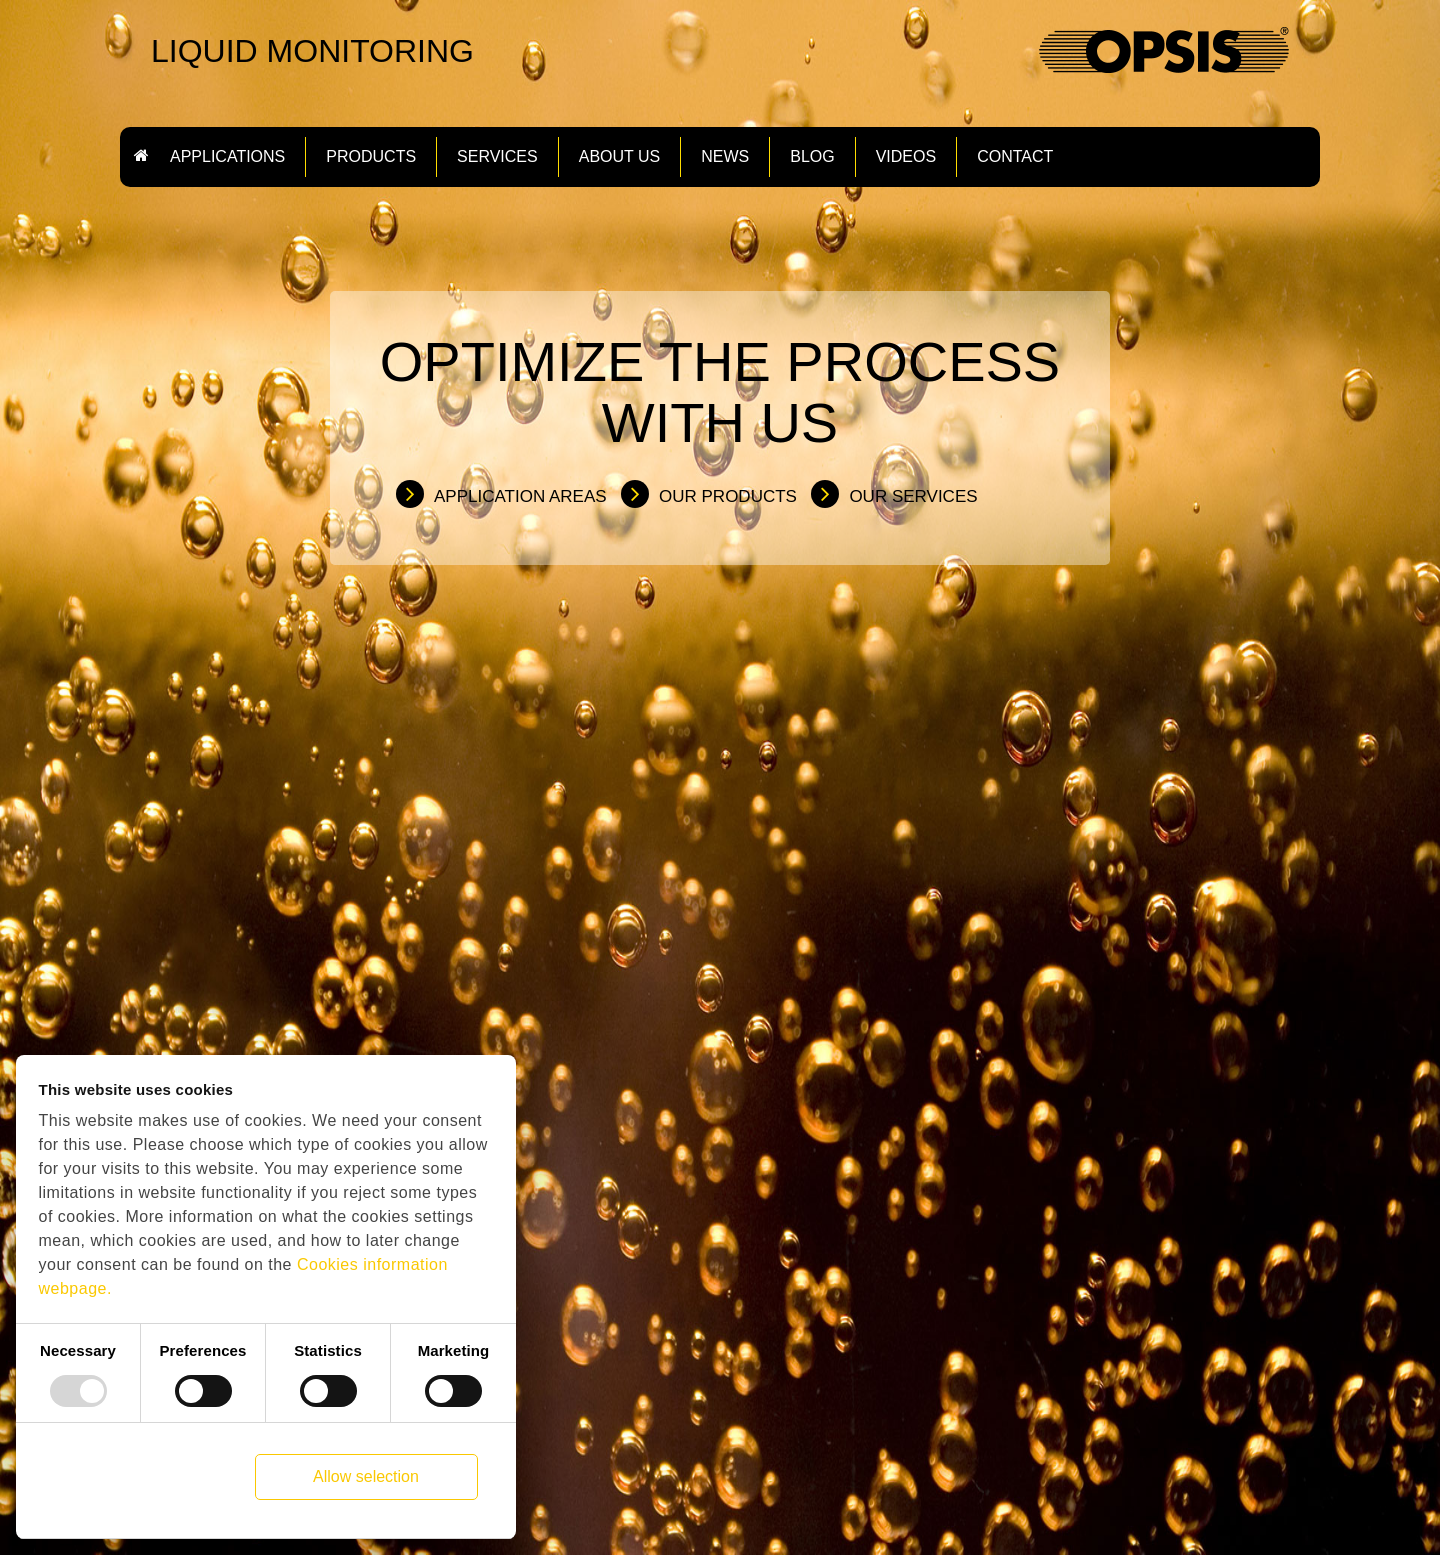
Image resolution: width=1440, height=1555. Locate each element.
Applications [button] (227, 157)
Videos (906, 157)
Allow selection (366, 1476)
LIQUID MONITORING (312, 51)
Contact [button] (1015, 157)
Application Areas (520, 496)
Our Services (913, 496)
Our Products (728, 496)
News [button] (725, 157)
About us (620, 157)
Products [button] (371, 157)
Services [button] (497, 157)
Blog (812, 157)
